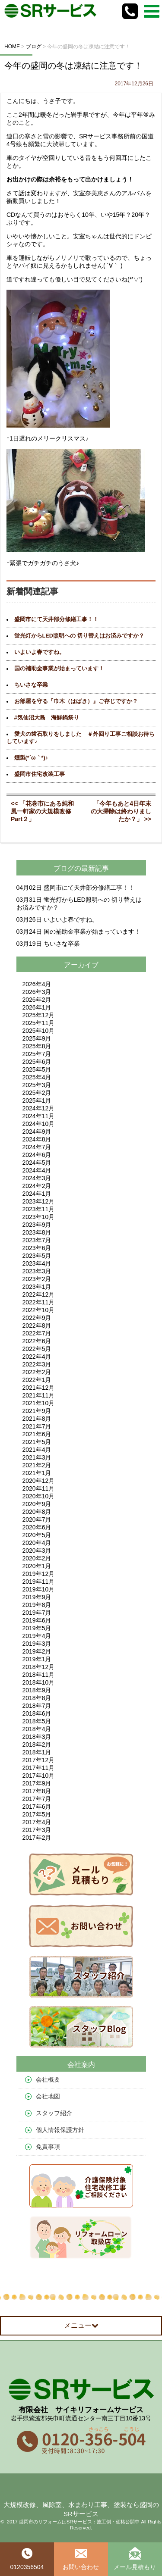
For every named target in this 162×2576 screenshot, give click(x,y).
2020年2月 (36, 1558)
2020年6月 (36, 1527)
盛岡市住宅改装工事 (39, 774)
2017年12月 (38, 1760)
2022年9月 (36, 1317)
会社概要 (48, 2079)
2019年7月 (36, 1612)
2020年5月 (36, 1535)
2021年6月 (36, 1434)
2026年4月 (36, 984)
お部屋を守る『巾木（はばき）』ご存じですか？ (76, 701)
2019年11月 (38, 1581)
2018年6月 (36, 1713)
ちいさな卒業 (31, 685)
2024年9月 (36, 1131)
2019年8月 (36, 1604)
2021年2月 (36, 1465)
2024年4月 (36, 1170)
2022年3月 (36, 1364)
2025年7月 (36, 1053)
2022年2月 (36, 1372)
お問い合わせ (81, 2558)
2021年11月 (38, 1395)
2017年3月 (36, 1829)
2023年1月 (36, 1286)
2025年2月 (36, 1092)
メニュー (81, 2325)
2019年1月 (36, 1659)
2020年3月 (36, 1550)
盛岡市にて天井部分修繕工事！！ (56, 619)
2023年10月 (38, 1216)
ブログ (64, 868)
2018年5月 (36, 1721)
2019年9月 (36, 1597)
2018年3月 (36, 1736)
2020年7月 (36, 1519)
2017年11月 (38, 1767)
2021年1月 (36, 1472)
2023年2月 (36, 1278)
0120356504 (27, 2558)
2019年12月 (38, 1573)
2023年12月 (38, 1201)
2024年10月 (38, 1123)
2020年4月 (36, 1542)
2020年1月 (36, 1566)
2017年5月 (36, 1814)
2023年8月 (36, 1232)
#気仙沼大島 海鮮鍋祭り (46, 718)
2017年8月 (36, 1791)
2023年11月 (38, 1209)
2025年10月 (38, 1030)
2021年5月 (36, 1441)
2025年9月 (36, 1038)
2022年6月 (36, 1341)
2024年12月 (38, 1108)
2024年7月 (36, 1147)
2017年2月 (36, 1837)
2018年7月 (36, 1705)
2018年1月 (36, 1752)
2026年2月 (36, 999)
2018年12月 (38, 1666)
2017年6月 (36, 1806)
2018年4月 (36, 1729)
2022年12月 (38, 1294)
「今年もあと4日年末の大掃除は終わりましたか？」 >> (121, 811)
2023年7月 (36, 1240)
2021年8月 (36, 1418)
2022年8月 (36, 1325)
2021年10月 (38, 1403)
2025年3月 (36, 1085)
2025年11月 (38, 1022)
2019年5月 (36, 1628)
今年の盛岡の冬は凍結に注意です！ (73, 65)
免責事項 (48, 2146)
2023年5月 (36, 1255)
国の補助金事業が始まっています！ (59, 669)
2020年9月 (36, 1504)
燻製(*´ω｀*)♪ (31, 758)
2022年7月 (36, 1333)
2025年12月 (38, 1015)
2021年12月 (38, 1387)
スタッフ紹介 (54, 2113)
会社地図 (48, 2096)
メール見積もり (135, 2558)
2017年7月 (36, 1798)
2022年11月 (38, 1302)
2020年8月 (36, 1511)
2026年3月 (36, 991)
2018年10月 (38, 1682)
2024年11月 (38, 1116)
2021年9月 (36, 1410)
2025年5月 (36, 1069)
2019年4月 (36, 1635)
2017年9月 (36, 1783)
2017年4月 (36, 1822)
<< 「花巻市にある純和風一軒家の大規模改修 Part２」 (44, 811)
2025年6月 (36, 1061)
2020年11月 (38, 1488)
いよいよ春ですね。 (39, 652)
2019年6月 (36, 1620)
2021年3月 (36, 1457)
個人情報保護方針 (60, 2129)
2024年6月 (36, 1154)
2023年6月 (36, 1247)
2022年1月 (36, 1379)
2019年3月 (36, 1643)
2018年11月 (38, 1674)
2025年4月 (36, 1077)
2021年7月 (36, 1426)
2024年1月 (36, 1193)
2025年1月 (36, 1100)
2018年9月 (36, 1690)
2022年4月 (36, 1356)
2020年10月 (38, 1496)
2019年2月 (36, 1651)
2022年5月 (36, 1348)
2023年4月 (36, 1263)
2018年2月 (36, 1744)
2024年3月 (36, 1178)
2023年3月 (36, 1271)
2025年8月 (36, 1046)
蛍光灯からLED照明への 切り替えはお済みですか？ (79, 636)
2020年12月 (38, 1480)
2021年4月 (36, 1449)
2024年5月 (36, 1162)
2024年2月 (36, 1185)
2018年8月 (36, 1697)
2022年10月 (38, 1310)
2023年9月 (36, 1224)
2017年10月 (38, 1775)
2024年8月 (36, 1139)
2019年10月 (38, 1589)
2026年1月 (36, 1007)
